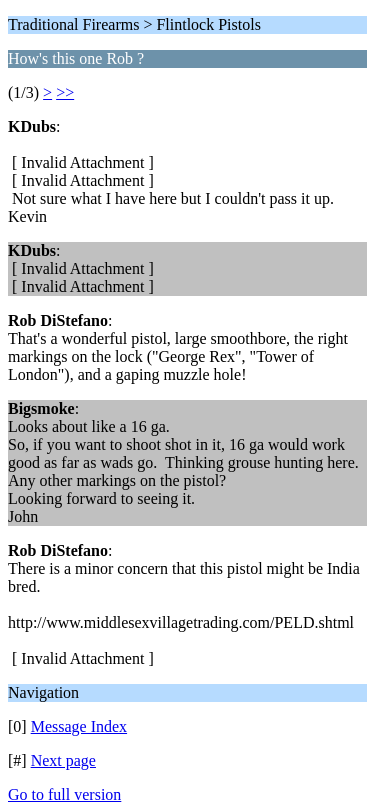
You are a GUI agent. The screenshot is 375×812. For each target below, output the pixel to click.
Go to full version (64, 794)
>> (65, 92)
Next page (63, 760)
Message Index (79, 726)
